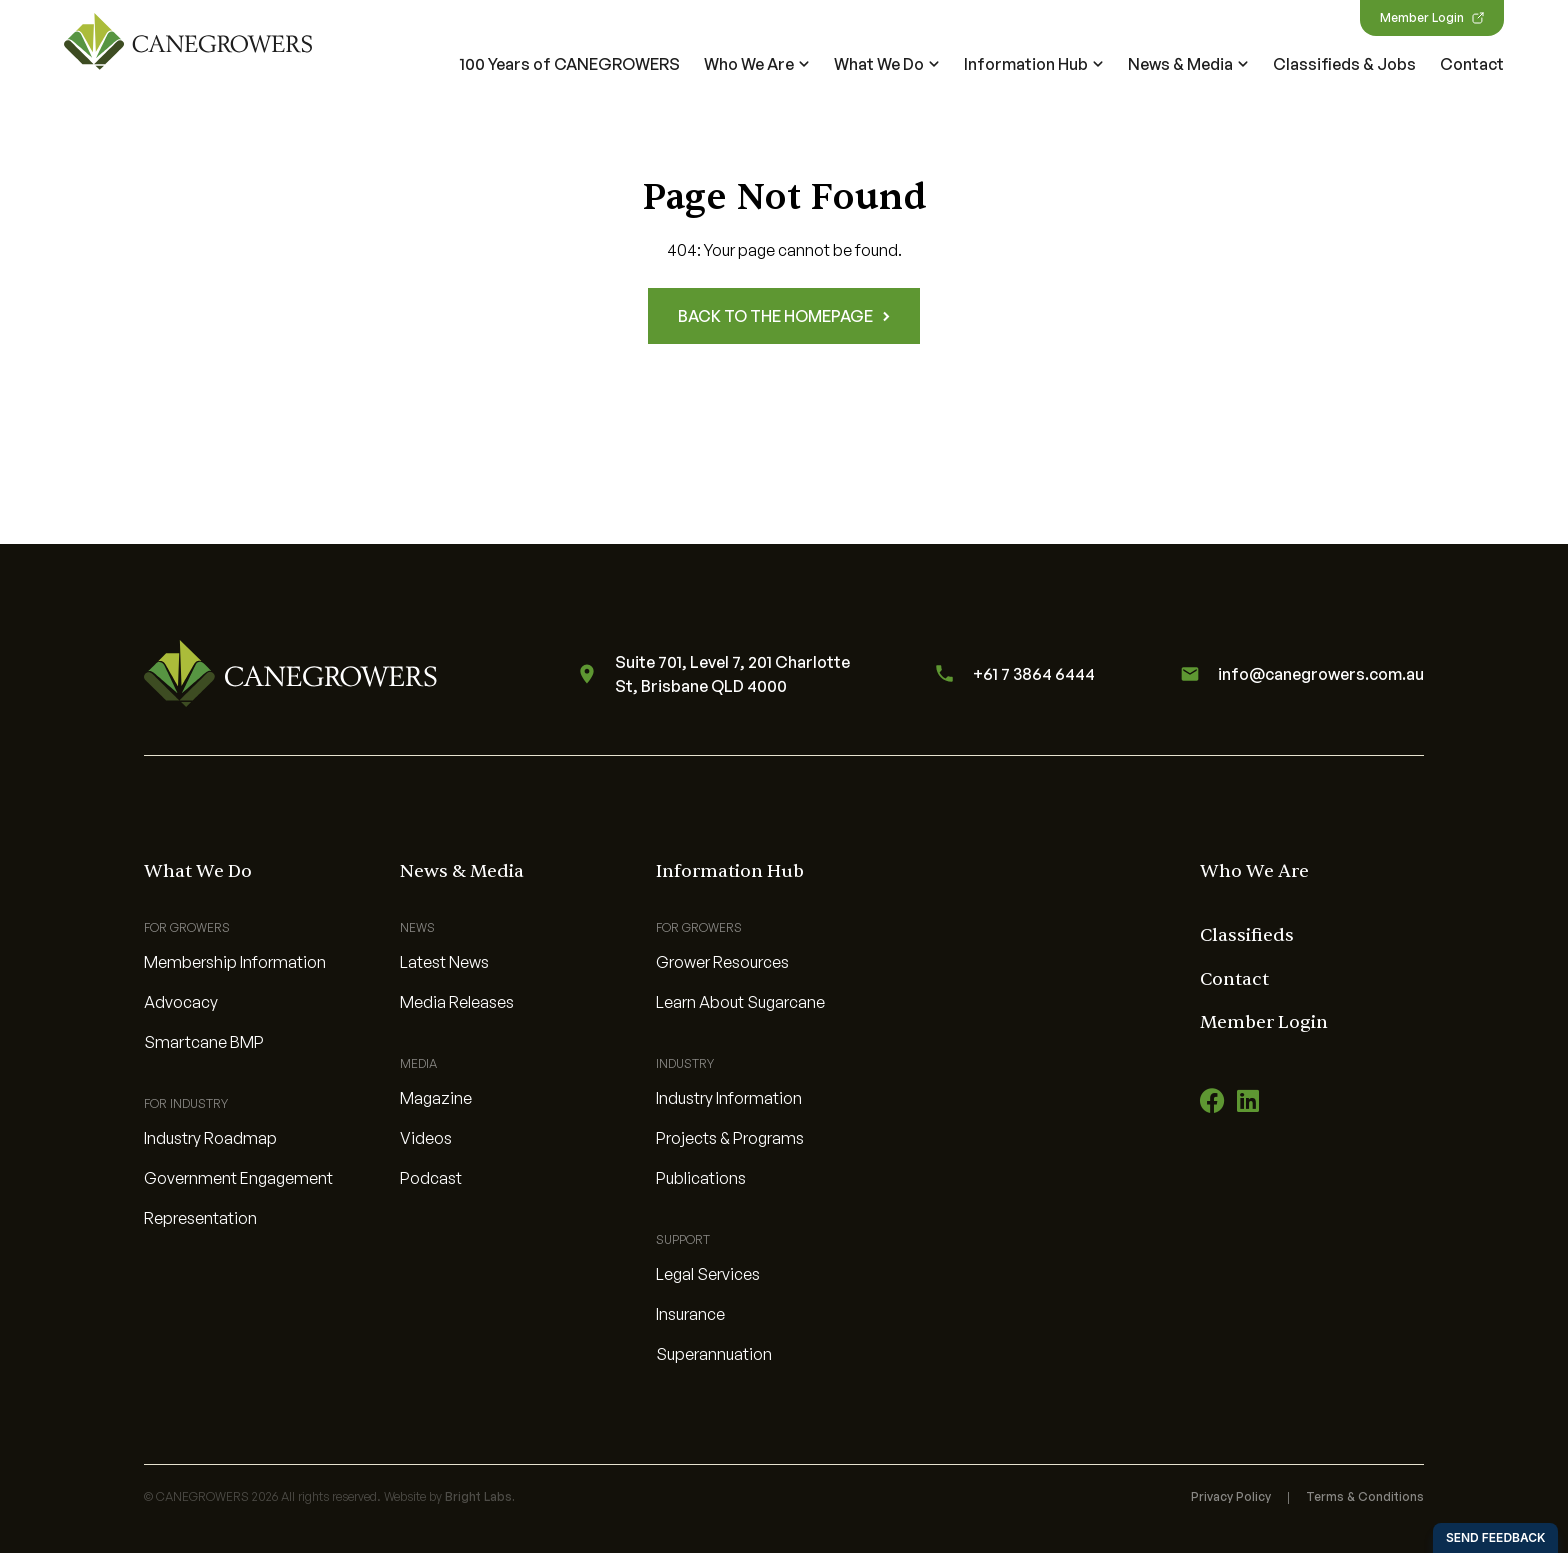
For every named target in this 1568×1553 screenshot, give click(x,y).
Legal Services (708, 1274)
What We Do (887, 64)
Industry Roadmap (210, 1138)
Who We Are (757, 64)
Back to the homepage (784, 316)
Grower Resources (722, 962)
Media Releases (457, 1002)
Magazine (436, 1098)
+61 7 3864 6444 (1012, 673)
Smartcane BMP (204, 1042)
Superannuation (714, 1354)
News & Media (1188, 64)
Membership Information (235, 962)
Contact (1472, 64)
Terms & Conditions (1365, 1496)
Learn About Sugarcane (740, 1002)
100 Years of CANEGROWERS (570, 64)
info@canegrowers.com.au (1299, 674)
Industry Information (729, 1098)
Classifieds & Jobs (1344, 64)
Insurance (690, 1314)
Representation (200, 1218)
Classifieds (1247, 935)
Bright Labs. (480, 1496)
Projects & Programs (730, 1138)
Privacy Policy (1231, 1496)
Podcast (431, 1178)
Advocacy (181, 1002)
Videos (426, 1138)
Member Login (1432, 17)
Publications (701, 1178)
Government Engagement (238, 1178)
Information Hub (1034, 64)
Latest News (444, 962)
